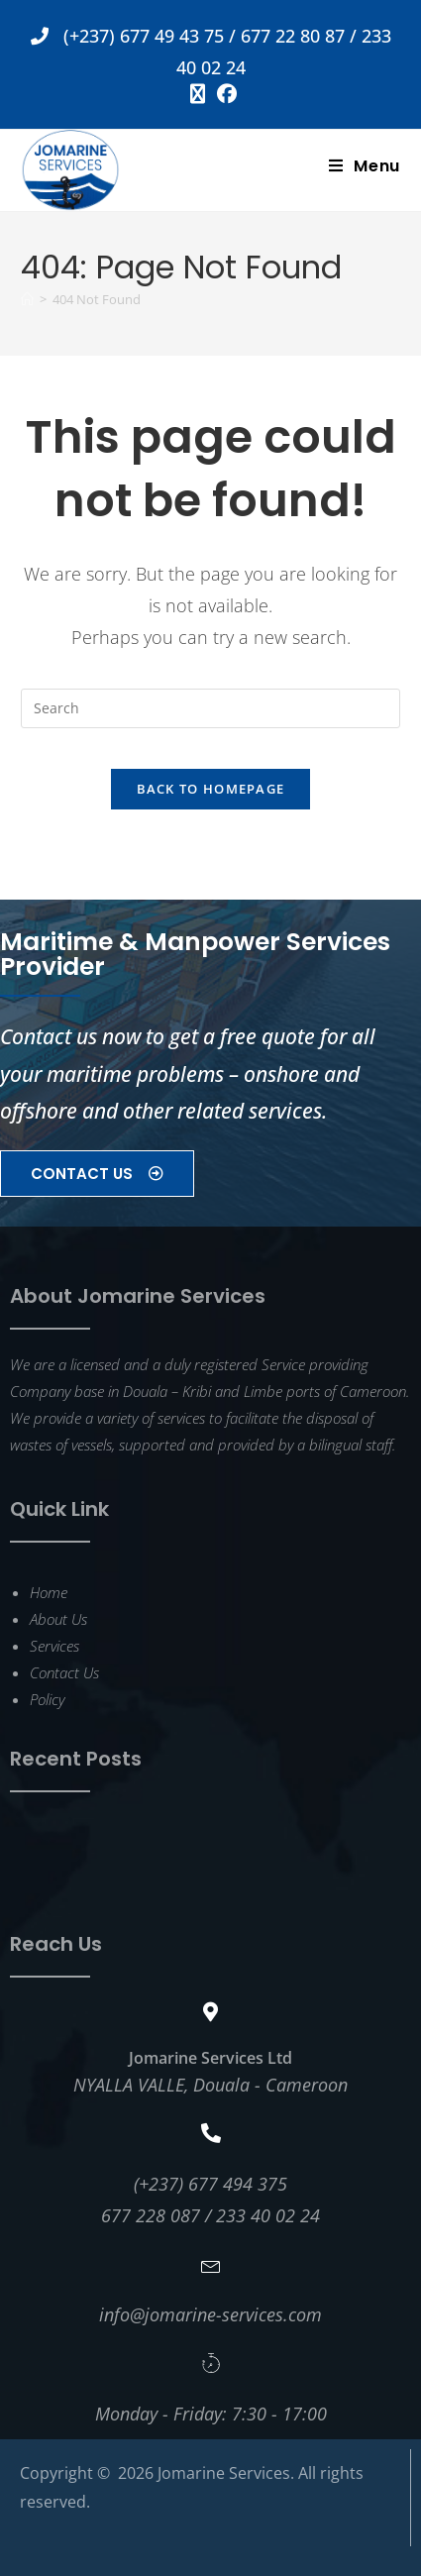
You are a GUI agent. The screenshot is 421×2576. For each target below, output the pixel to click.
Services (54, 1646)
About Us (58, 1619)
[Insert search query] (210, 708)
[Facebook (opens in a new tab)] (224, 94)
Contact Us (64, 1672)
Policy (47, 1699)
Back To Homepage (211, 789)
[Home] (27, 299)
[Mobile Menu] (364, 166)
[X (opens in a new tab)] (197, 94)
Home (48, 1592)
